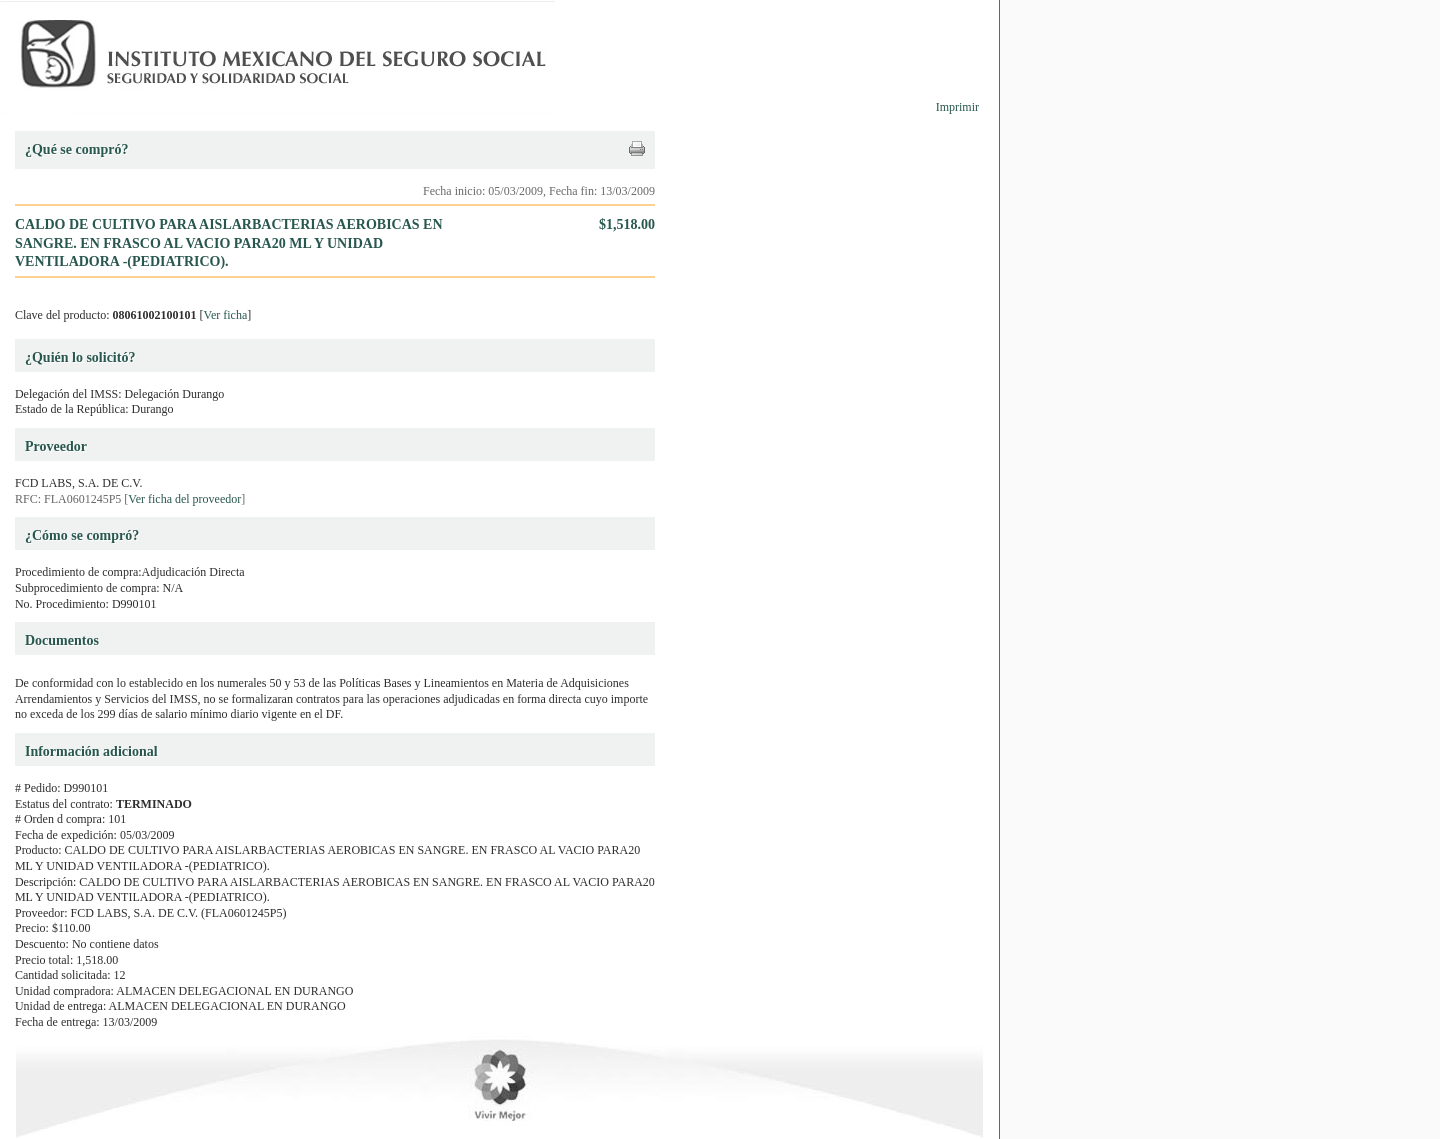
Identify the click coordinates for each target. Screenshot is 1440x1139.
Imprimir (957, 107)
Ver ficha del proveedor (184, 499)
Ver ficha (226, 315)
